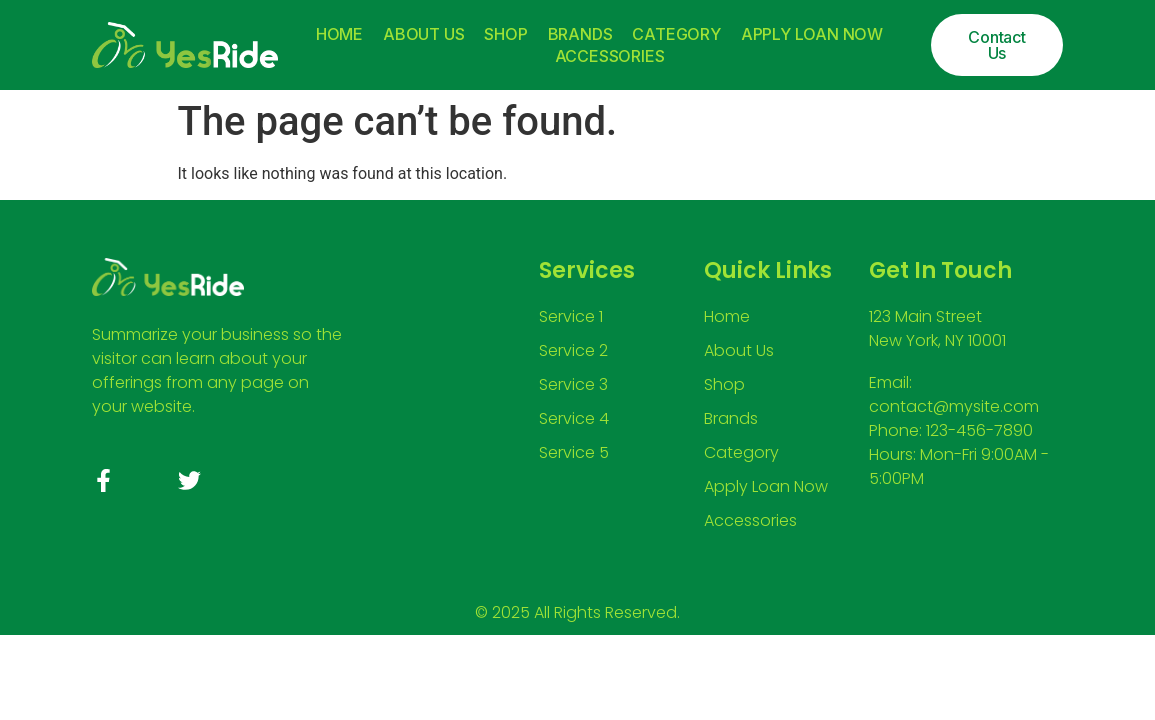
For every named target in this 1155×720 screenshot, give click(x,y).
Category (676, 34)
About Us (423, 34)
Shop (505, 34)
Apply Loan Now (812, 34)
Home (339, 34)
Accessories (610, 56)
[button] (996, 45)
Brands (580, 34)
